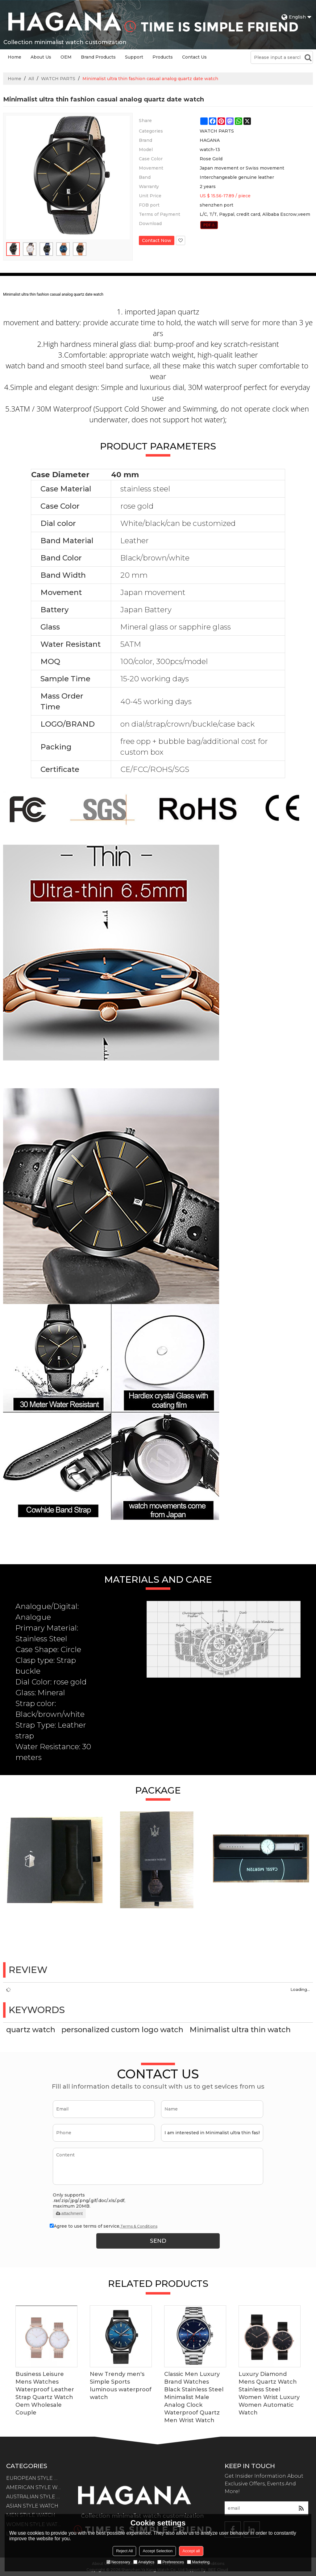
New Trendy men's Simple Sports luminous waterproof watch (121, 2386)
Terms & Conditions (138, 2226)
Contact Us (194, 57)
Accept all (191, 2551)
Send (158, 2241)
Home (14, 57)
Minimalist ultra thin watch (240, 2029)
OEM (66, 57)
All (31, 78)
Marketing (198, 2562)
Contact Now (156, 240)
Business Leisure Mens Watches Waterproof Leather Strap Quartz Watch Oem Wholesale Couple (44, 2393)
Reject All (124, 2551)
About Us (41, 57)
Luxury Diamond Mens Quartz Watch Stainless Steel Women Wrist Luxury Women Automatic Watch (269, 2393)
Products (162, 57)
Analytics (143, 2562)
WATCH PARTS (58, 78)
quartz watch (30, 2029)
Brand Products (98, 57)
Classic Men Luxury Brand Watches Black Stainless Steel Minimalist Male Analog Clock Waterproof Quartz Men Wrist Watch (193, 2397)
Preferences (170, 2562)
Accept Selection (158, 2551)
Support (134, 57)
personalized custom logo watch (122, 2029)
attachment (69, 2213)
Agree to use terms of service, (103, 2226)
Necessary (118, 2562)
